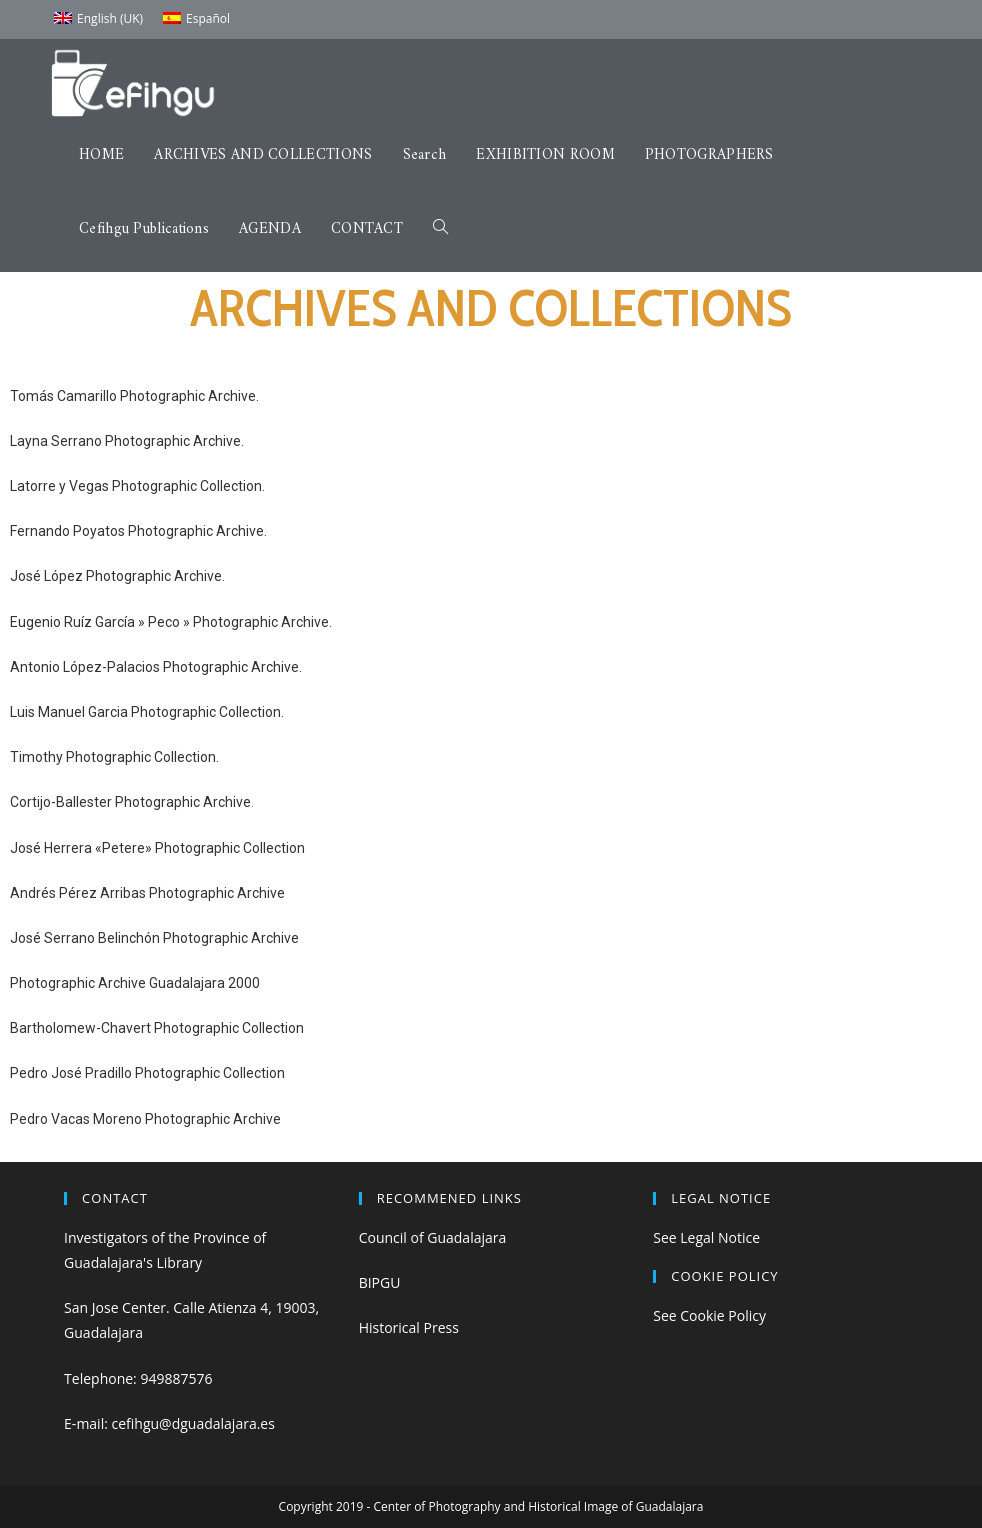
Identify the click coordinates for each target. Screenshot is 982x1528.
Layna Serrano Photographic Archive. (127, 441)
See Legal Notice (706, 1237)
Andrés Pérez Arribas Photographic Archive (147, 893)
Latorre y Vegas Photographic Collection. (137, 486)
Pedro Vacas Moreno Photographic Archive (145, 1119)
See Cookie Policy (709, 1315)
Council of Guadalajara (433, 1237)
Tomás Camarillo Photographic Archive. (134, 396)
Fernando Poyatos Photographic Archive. (138, 531)
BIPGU (380, 1282)
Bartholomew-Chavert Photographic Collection (157, 1028)
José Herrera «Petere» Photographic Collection (157, 848)
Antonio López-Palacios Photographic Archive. (156, 667)
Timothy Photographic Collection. (114, 757)
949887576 (176, 1378)
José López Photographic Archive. (117, 576)
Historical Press (409, 1327)
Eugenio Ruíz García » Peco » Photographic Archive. (171, 622)
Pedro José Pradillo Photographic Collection (147, 1073)
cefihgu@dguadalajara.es (193, 1423)
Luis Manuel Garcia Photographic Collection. (147, 712)
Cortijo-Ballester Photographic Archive (130, 802)
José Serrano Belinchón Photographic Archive (154, 938)
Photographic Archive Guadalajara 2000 (135, 983)
